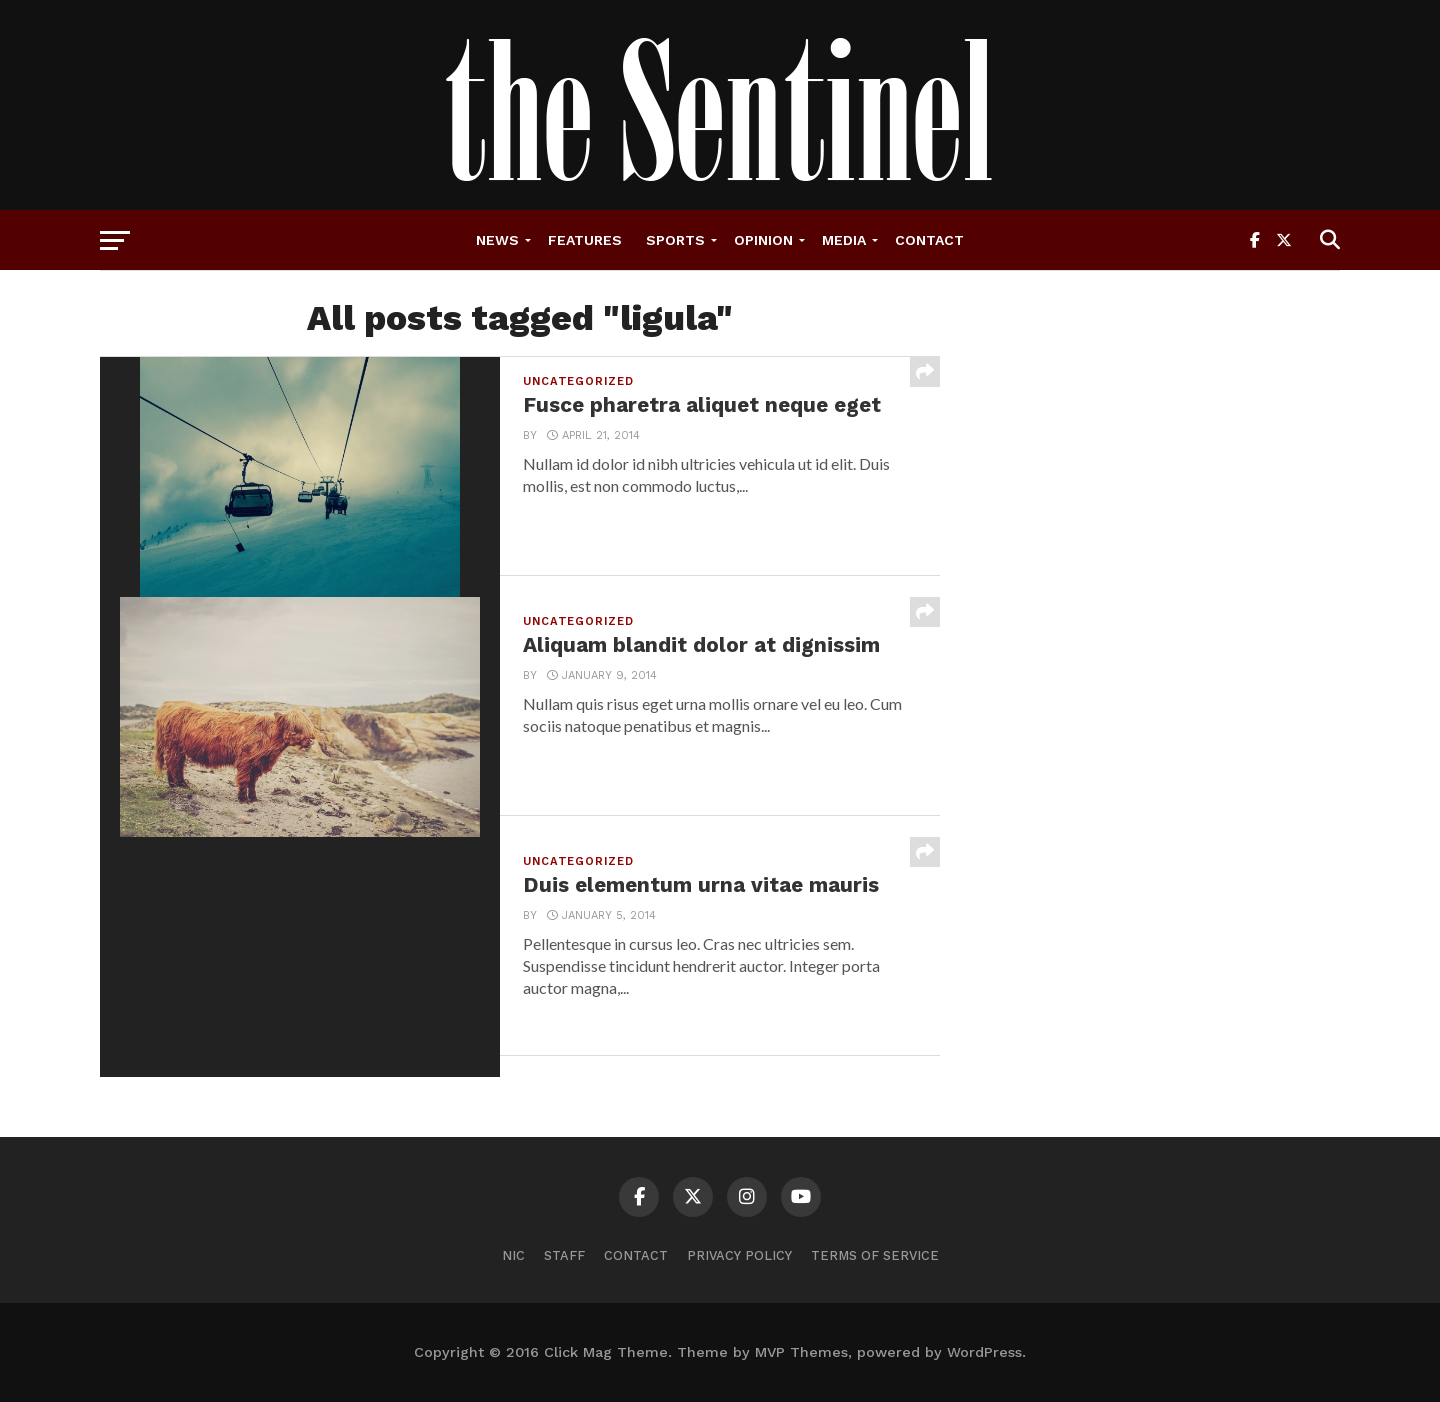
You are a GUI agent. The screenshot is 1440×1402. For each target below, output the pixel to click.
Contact (929, 240)
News (497, 240)
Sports (675, 240)
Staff (564, 1255)
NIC (513, 1255)
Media (844, 240)
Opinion (763, 240)
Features (585, 240)
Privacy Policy (739, 1255)
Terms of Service (875, 1255)
